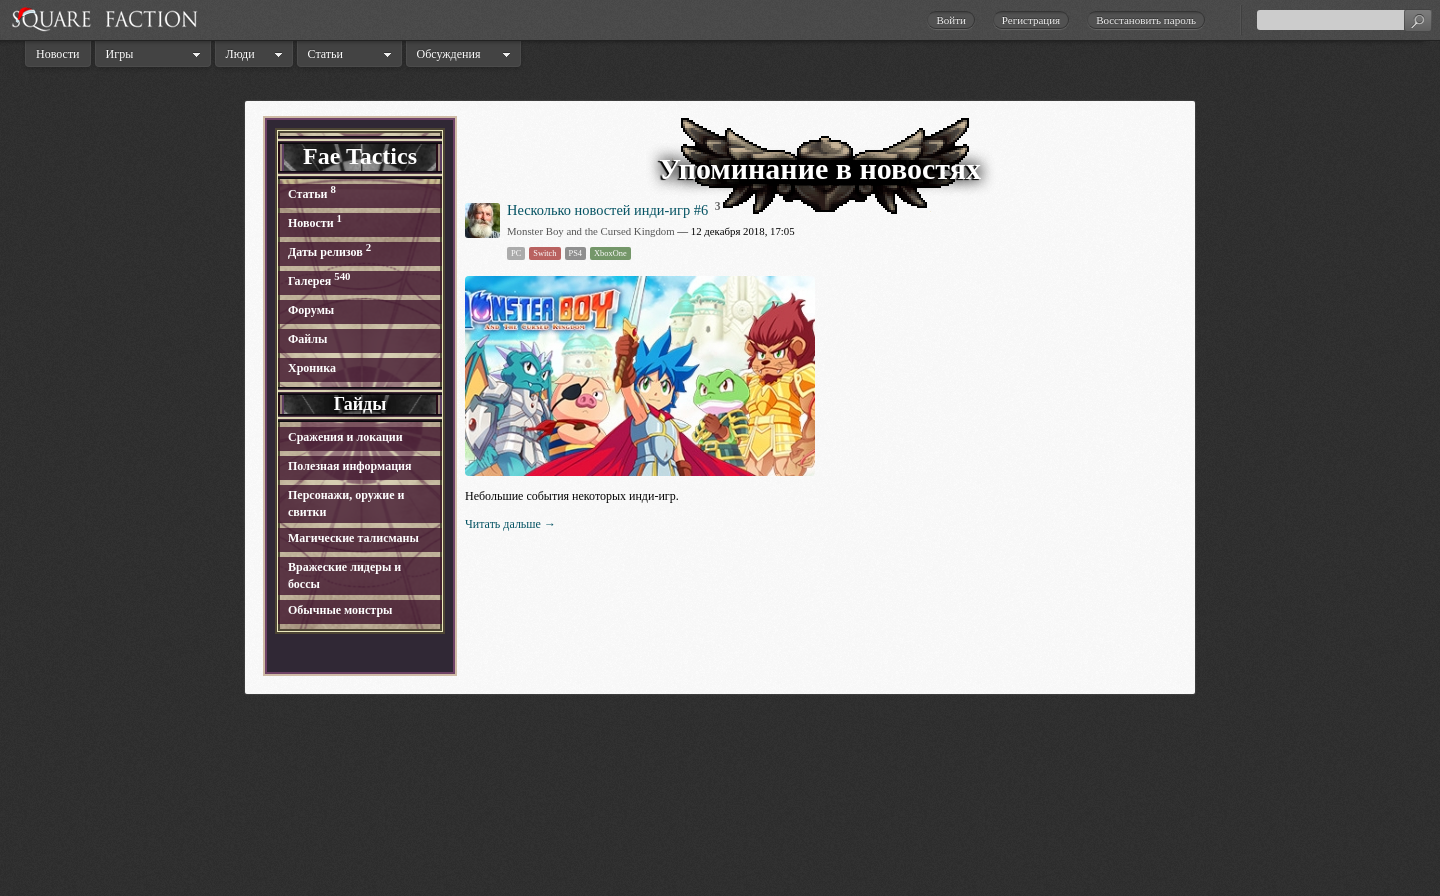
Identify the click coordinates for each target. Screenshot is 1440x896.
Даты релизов (325, 252)
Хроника (312, 368)
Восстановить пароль (1146, 20)
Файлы (307, 339)
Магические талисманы (353, 538)
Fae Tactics (360, 156)
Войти (950, 20)
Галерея (309, 281)
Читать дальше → (510, 524)
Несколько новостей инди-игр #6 (607, 210)
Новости (58, 54)
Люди (240, 54)
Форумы (311, 310)
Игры (120, 54)
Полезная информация (350, 466)
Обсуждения (449, 54)
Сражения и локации (345, 437)
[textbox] (1344, 20)
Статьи (325, 54)
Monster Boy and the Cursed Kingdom (591, 231)
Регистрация (1031, 20)
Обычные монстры (340, 610)
